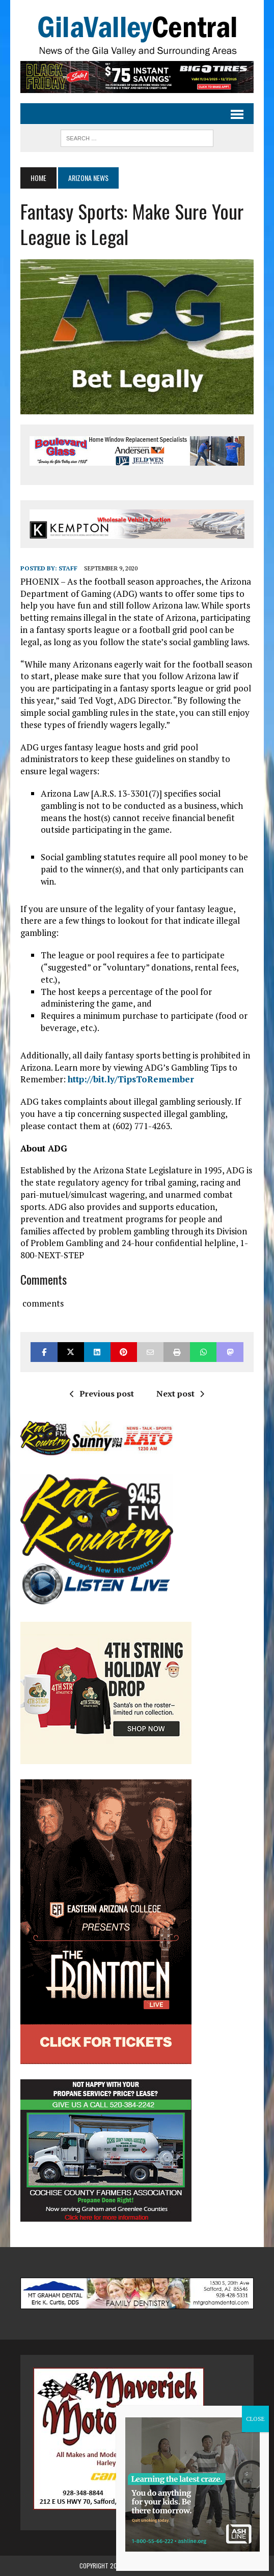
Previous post (102, 1393)
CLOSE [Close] (255, 2418)
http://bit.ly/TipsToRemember (131, 1079)
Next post (180, 1393)
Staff (68, 568)
